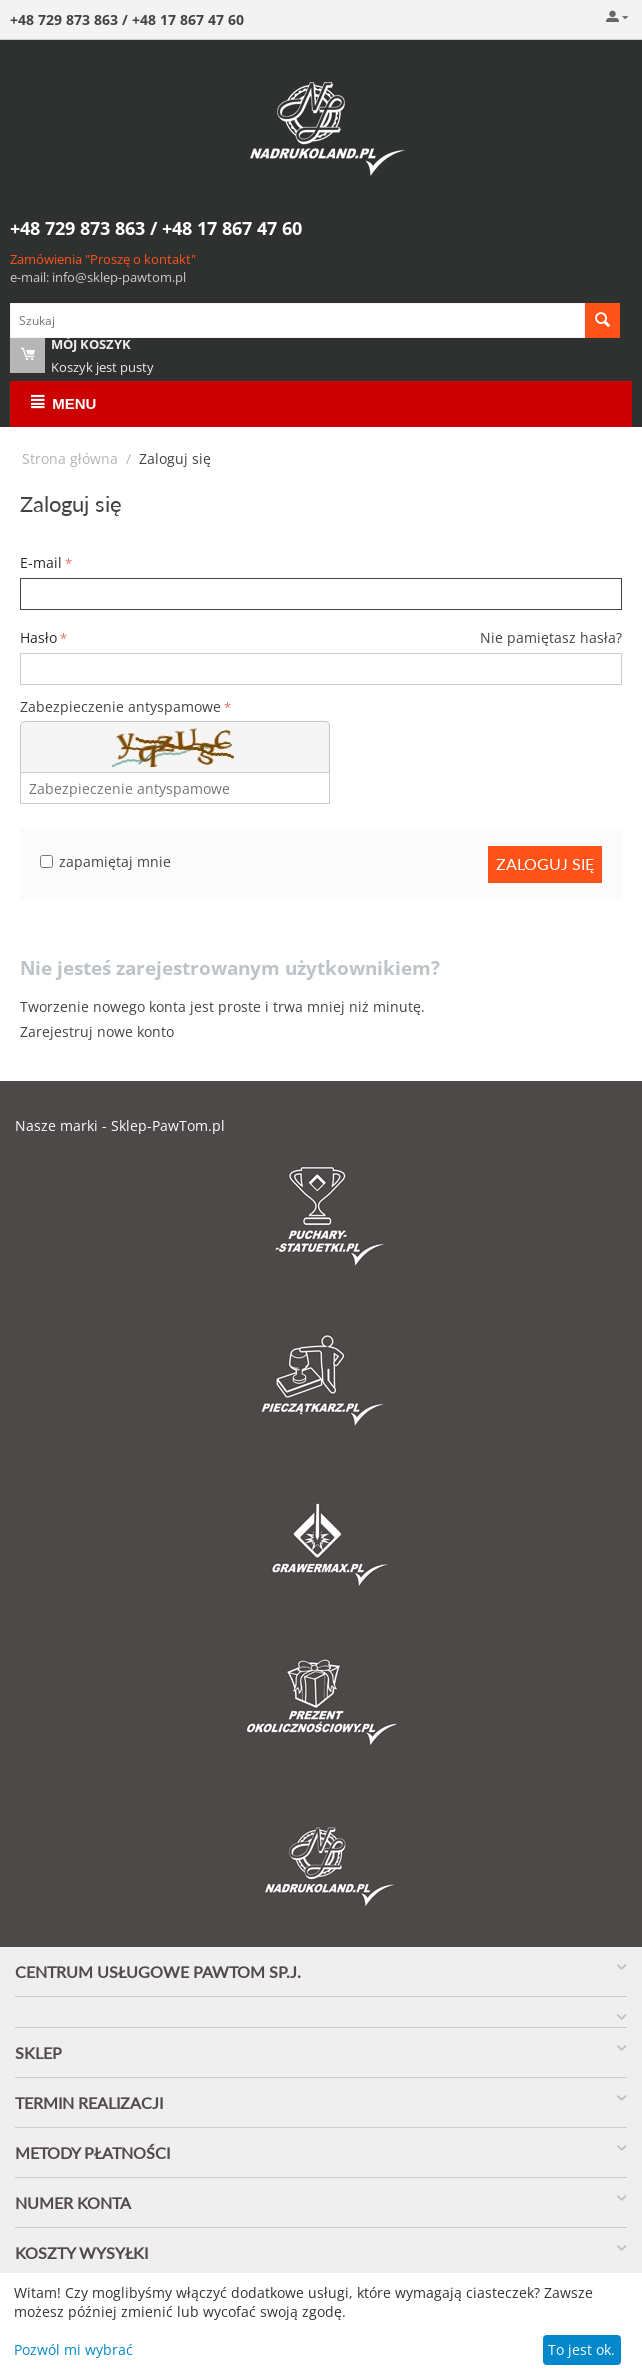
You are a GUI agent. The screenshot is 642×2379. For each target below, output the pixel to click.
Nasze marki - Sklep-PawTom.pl (120, 1125)
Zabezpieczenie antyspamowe (120, 706)
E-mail (41, 562)
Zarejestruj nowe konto (97, 1031)
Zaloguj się (545, 863)
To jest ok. (581, 2349)
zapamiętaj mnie (105, 861)
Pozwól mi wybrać (73, 2349)
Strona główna (70, 458)
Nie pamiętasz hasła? (551, 637)
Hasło (38, 637)
